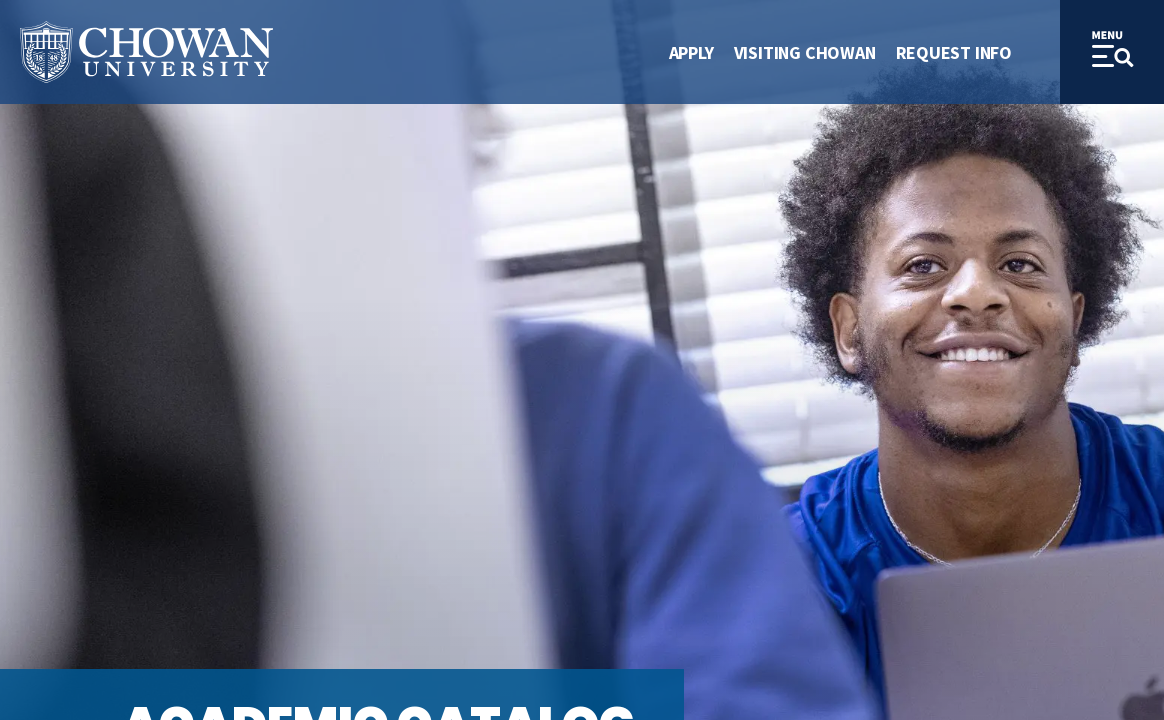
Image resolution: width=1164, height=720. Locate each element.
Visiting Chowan (805, 52)
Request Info (954, 52)
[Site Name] (146, 52)
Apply (691, 52)
